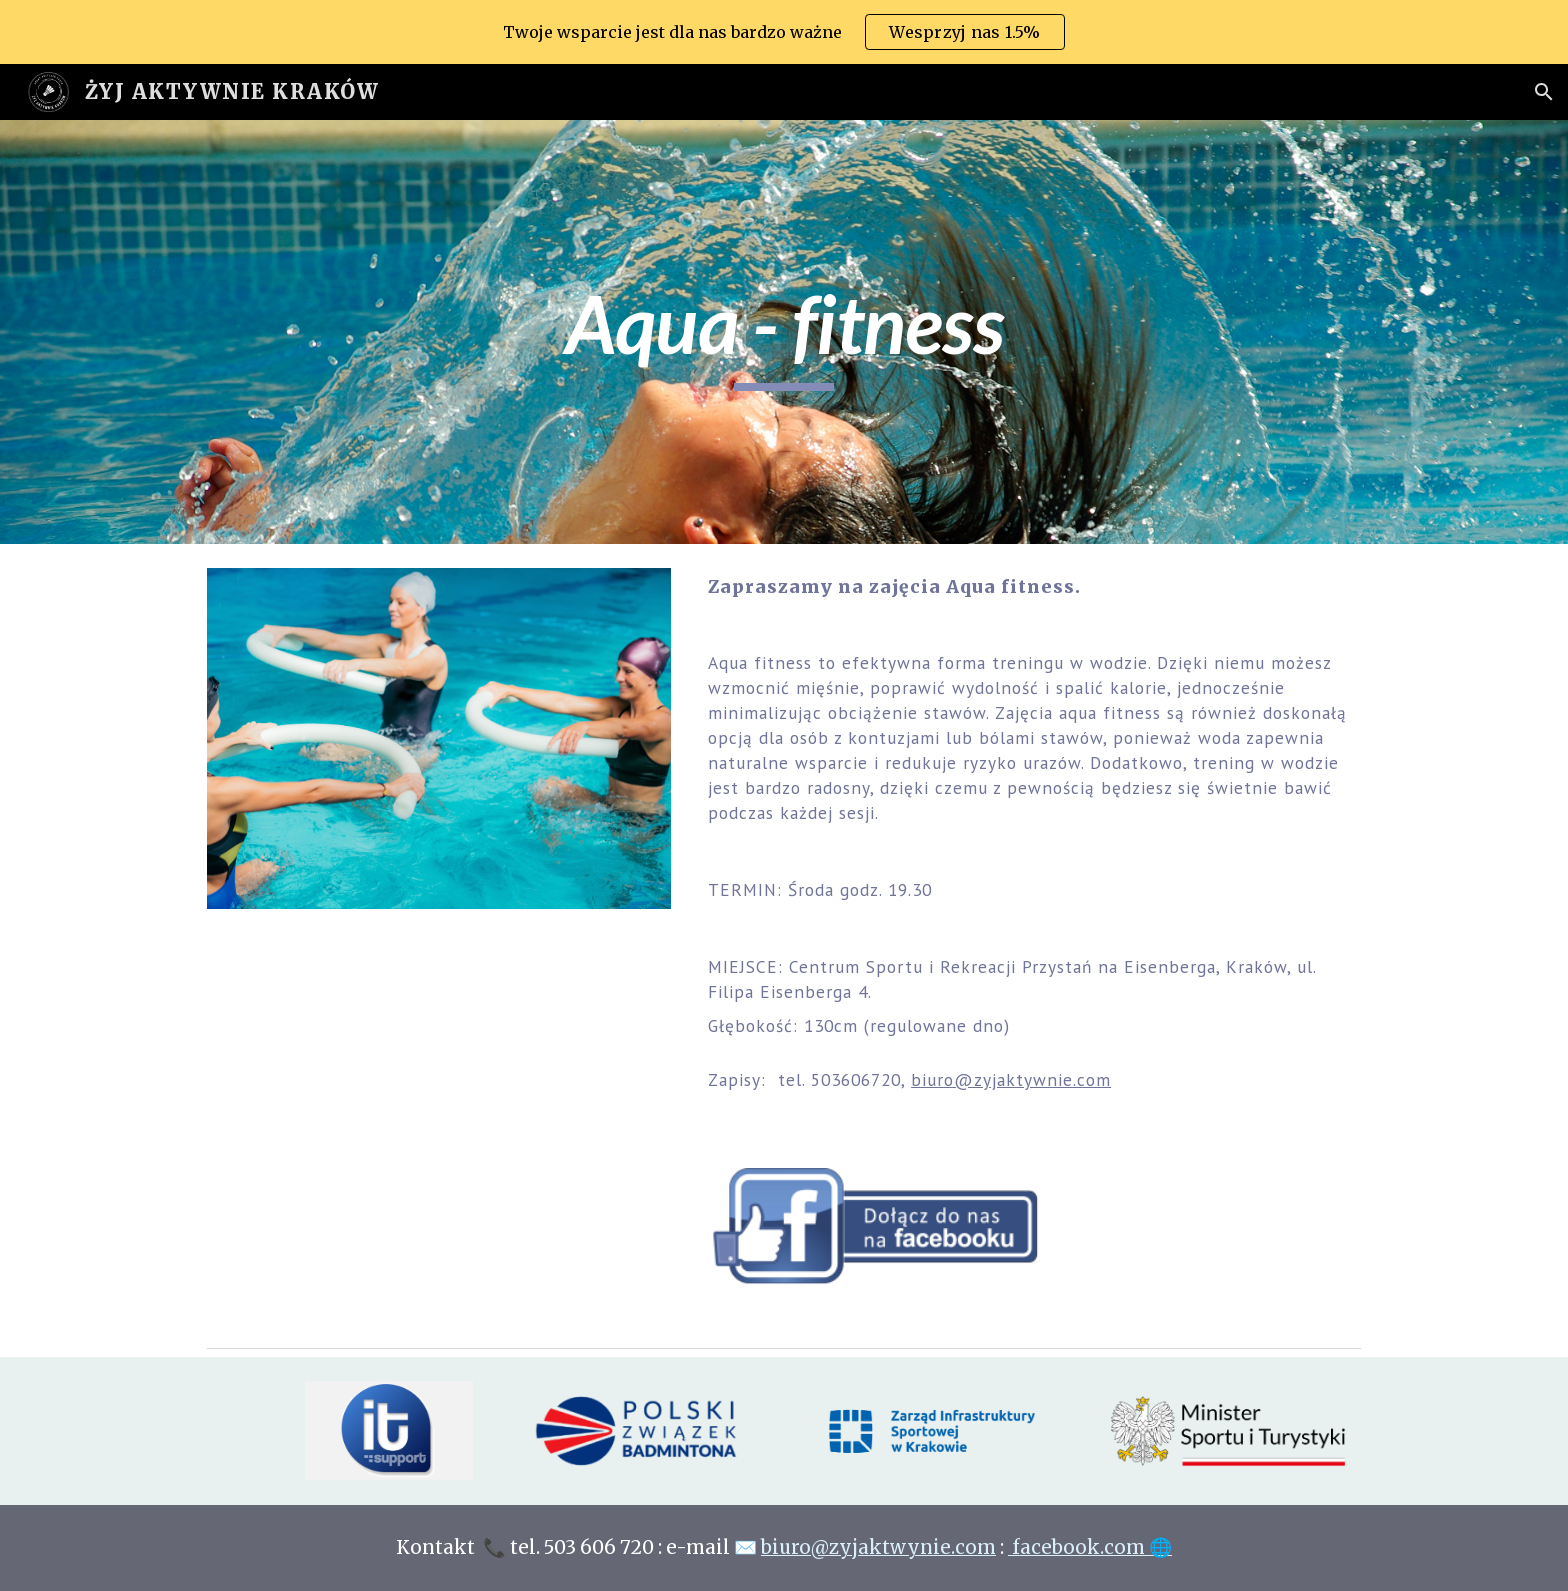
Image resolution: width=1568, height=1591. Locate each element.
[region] (784, 32)
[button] (1544, 92)
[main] (784, 332)
